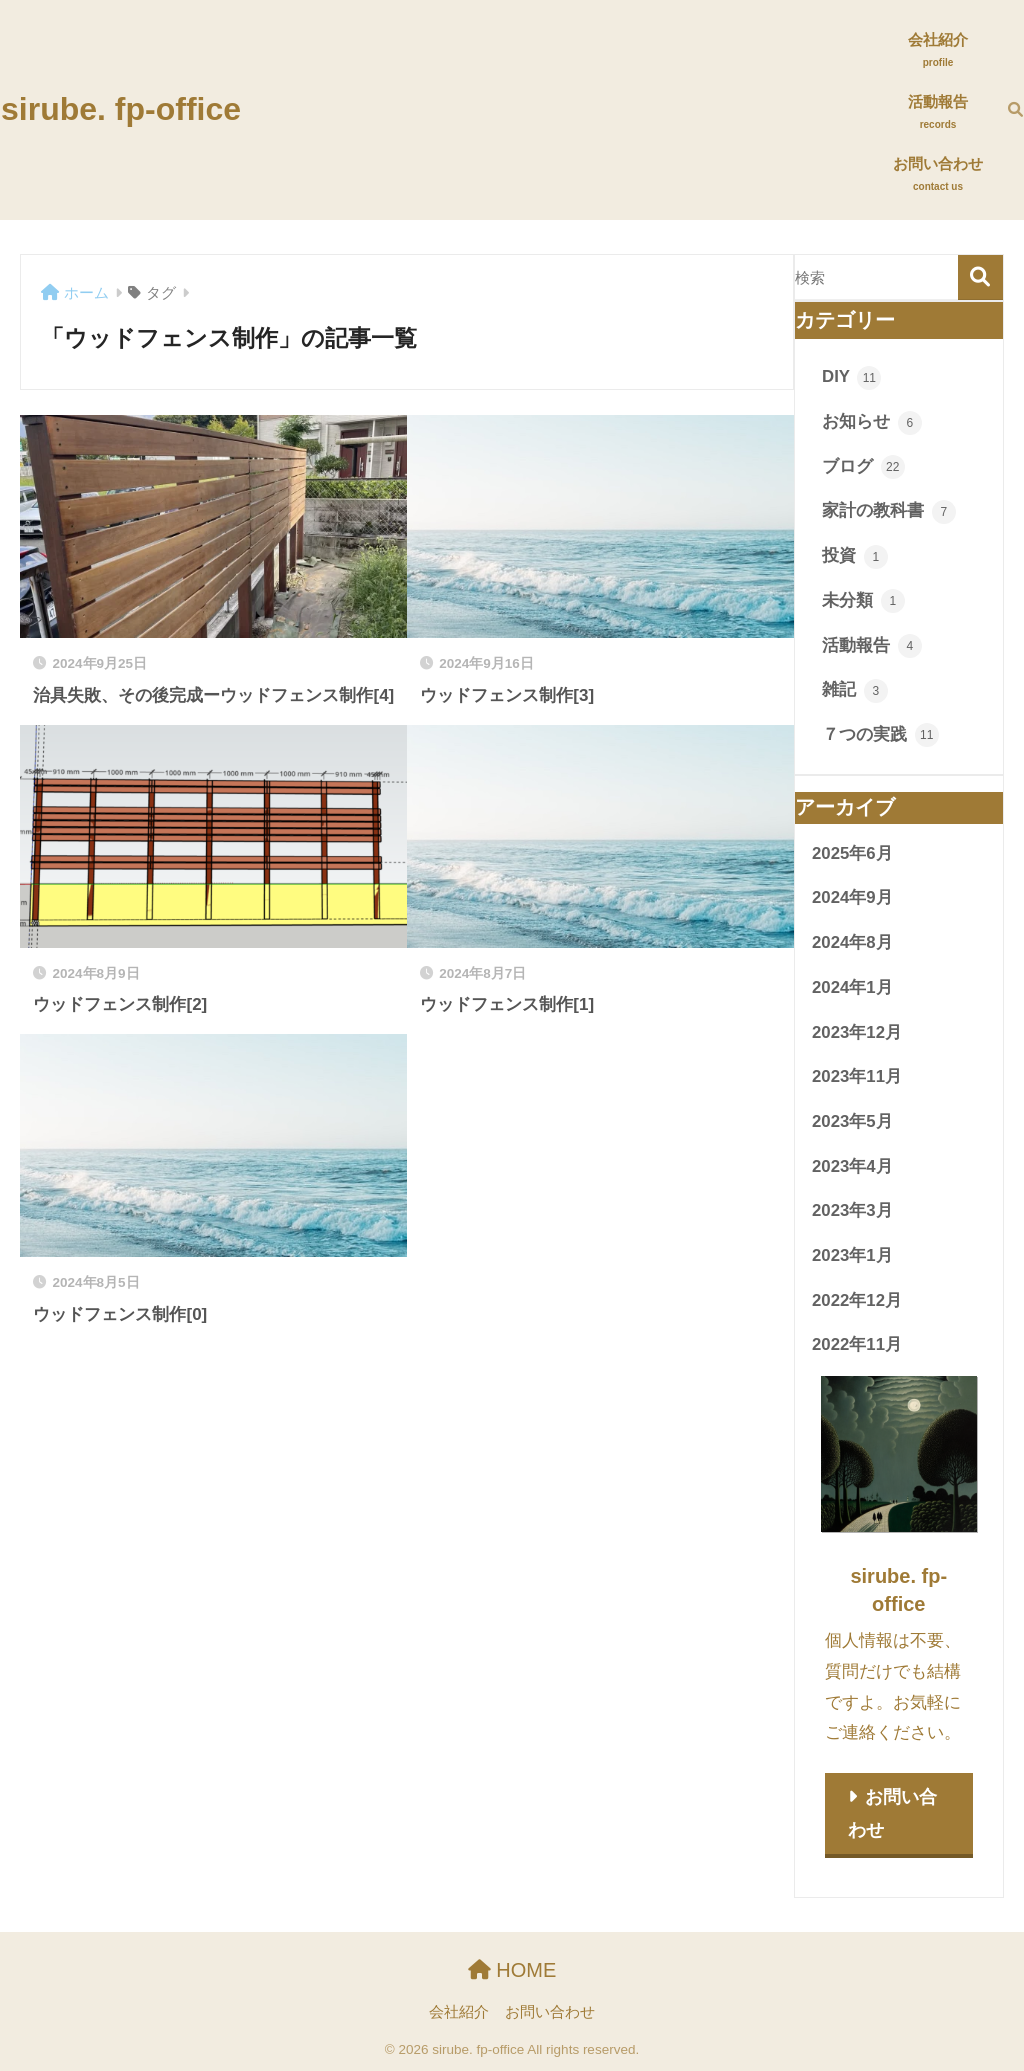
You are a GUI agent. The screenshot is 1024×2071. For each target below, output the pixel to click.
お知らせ (872, 423)
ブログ (863, 467)
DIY (851, 378)
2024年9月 (852, 897)
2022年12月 (857, 1300)
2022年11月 (857, 1344)
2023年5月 (852, 1121)
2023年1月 (852, 1255)
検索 (980, 277)
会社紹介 (459, 2012)
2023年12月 (857, 1032)
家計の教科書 (889, 512)
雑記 (855, 691)
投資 (855, 557)
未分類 (863, 601)
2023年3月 (852, 1210)
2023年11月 (857, 1076)
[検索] (1003, 110)
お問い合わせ (892, 1813)
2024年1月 (852, 987)
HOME (512, 1970)
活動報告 (872, 646)
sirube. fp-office (121, 109)
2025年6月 (852, 853)
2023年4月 (852, 1166)
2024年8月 (852, 942)
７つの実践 (880, 735)
